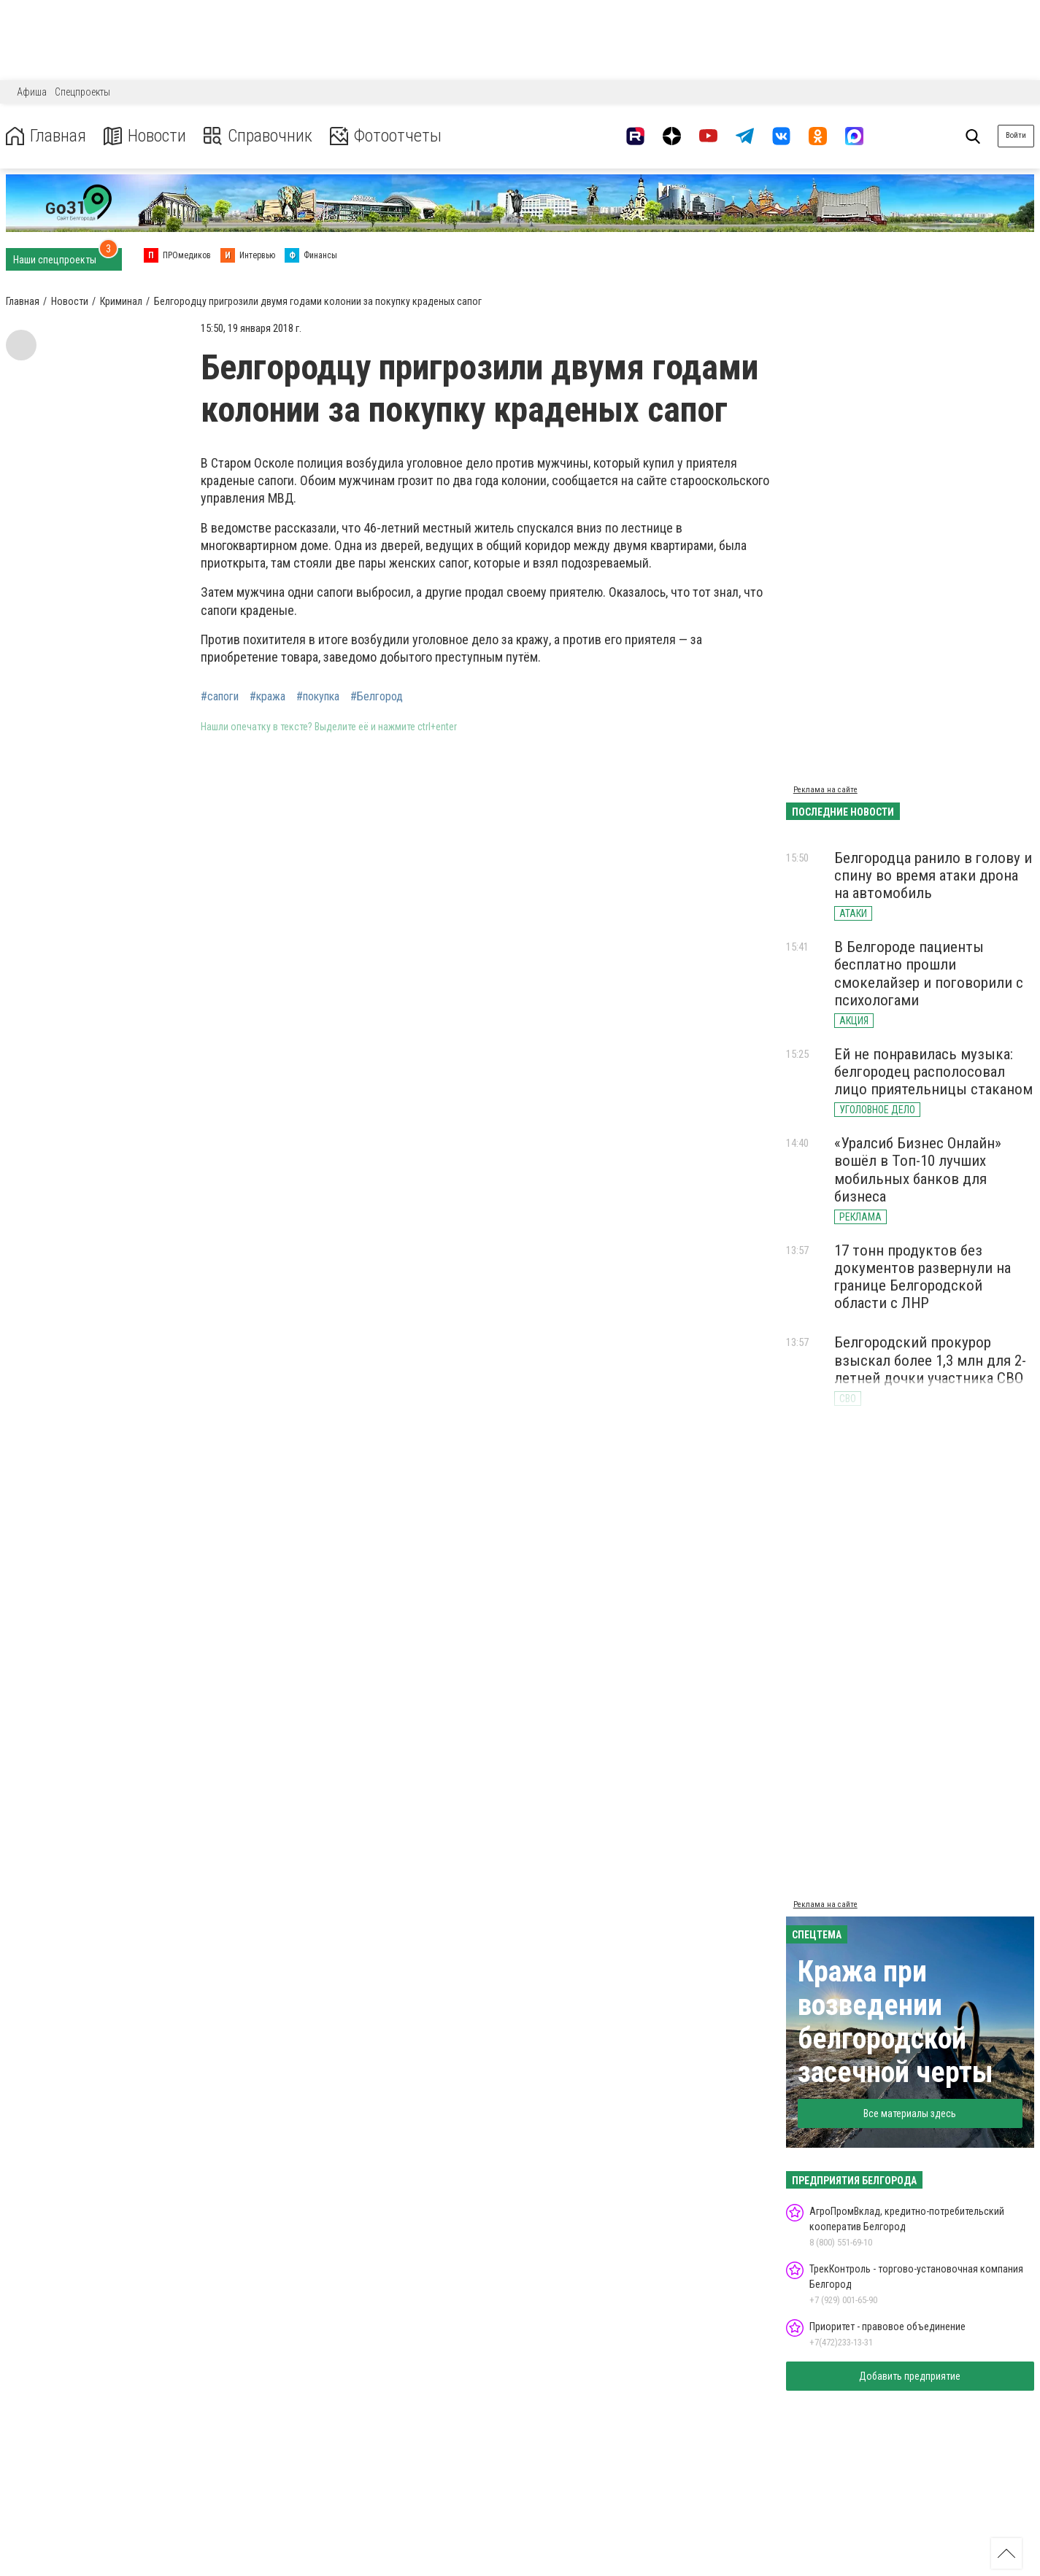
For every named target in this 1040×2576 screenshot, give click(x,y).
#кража (267, 696)
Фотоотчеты (386, 136)
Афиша (32, 92)
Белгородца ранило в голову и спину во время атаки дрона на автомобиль (933, 875)
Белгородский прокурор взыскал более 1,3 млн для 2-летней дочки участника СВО (930, 1360)
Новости (145, 136)
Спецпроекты (82, 92)
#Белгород (376, 696)
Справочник (258, 136)
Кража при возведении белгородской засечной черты (895, 2021)
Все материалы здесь (909, 2113)
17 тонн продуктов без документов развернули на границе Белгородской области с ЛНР (922, 1277)
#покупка (317, 696)
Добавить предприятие (909, 2376)
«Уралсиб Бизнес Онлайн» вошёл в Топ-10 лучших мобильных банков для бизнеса (917, 1169)
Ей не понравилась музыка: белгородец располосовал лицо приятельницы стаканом (933, 1071)
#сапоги (220, 696)
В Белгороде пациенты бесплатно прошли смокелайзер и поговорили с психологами (928, 973)
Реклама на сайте (825, 789)
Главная (46, 136)
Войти (1016, 135)
